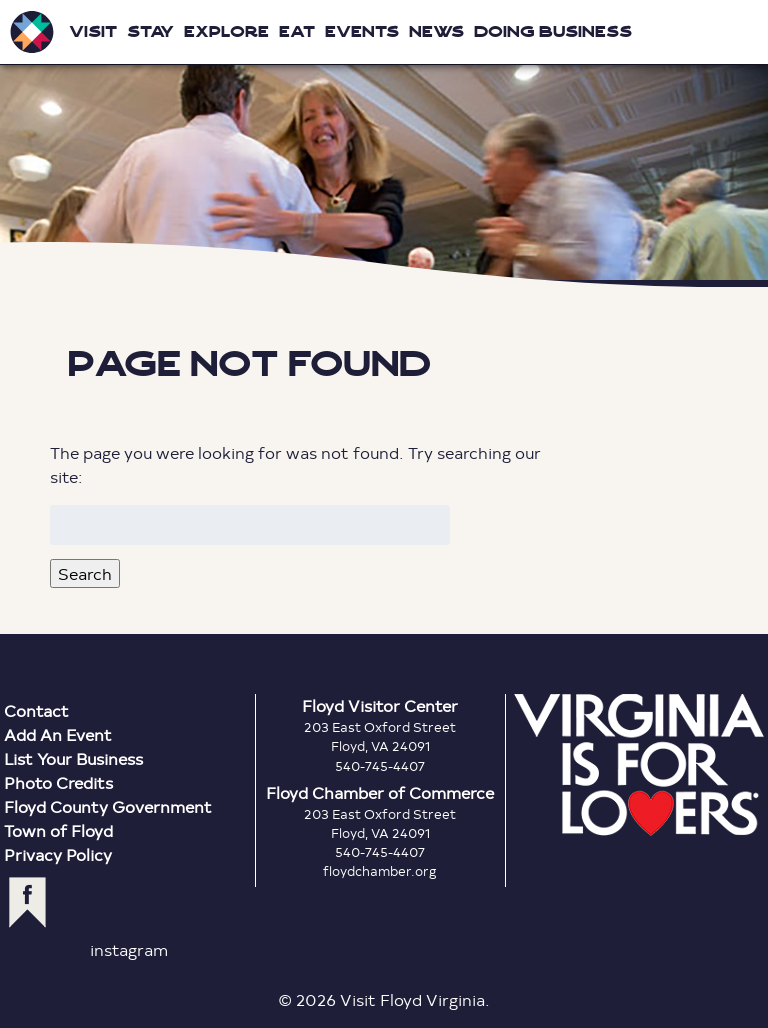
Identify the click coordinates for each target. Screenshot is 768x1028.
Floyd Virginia (384, 143)
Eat (297, 31)
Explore (226, 31)
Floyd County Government (108, 806)
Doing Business (553, 31)
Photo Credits (58, 782)
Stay (150, 31)
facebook (27, 902)
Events (362, 31)
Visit (93, 31)
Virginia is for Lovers (639, 765)
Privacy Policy (58, 854)
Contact (36, 710)
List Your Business (73, 758)
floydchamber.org (380, 871)
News (436, 31)
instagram (129, 949)
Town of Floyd (58, 830)
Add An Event (58, 734)
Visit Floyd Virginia (32, 32)
